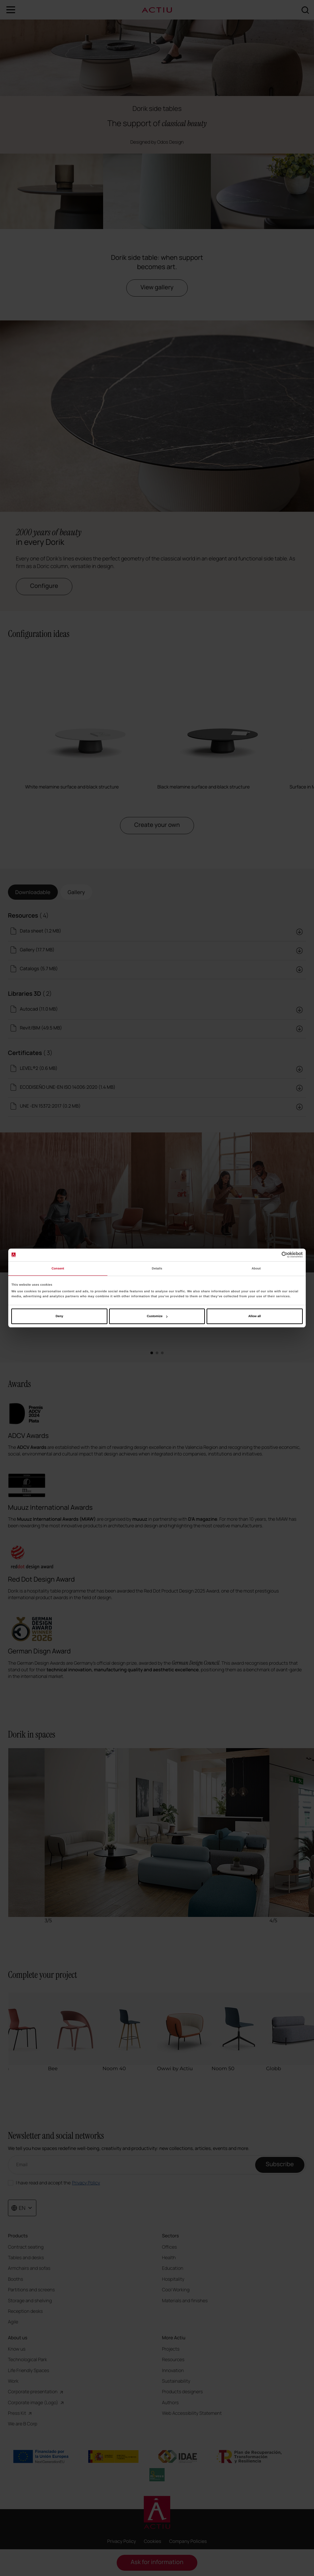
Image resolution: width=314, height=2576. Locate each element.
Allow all (254, 1316)
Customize (157, 1316)
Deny (59, 1316)
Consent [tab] (58, 1268)
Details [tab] (157, 1268)
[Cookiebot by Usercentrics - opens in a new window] (274, 1255)
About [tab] (256, 1268)
